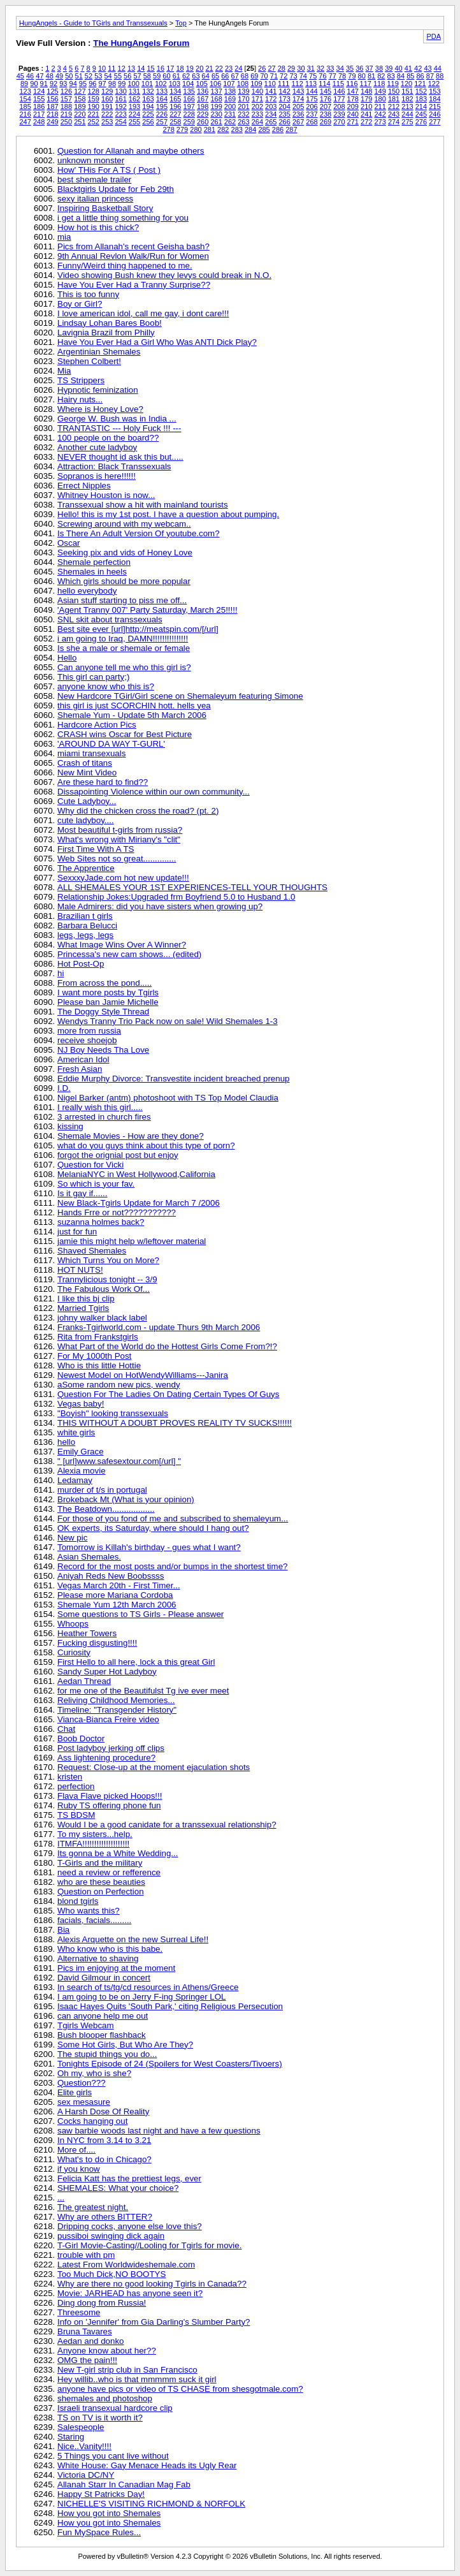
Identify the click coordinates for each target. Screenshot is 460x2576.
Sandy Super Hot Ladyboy (107, 1671)
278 (168, 129)
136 (202, 91)
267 (298, 122)
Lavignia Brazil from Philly (106, 332)
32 (320, 68)
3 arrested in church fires (104, 1117)
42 (418, 68)
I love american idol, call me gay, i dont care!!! (143, 313)
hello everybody (87, 591)
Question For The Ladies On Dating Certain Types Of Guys (168, 1394)
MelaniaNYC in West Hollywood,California (136, 1174)
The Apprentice (86, 868)
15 (151, 68)
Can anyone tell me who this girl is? (124, 667)
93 (63, 83)
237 (311, 114)
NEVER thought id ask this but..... (120, 457)
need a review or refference (109, 1872)
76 (322, 76)
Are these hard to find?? (102, 782)
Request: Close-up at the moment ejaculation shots (153, 1767)
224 (134, 114)
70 (264, 76)
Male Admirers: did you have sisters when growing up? (159, 906)
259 (189, 122)
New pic (72, 1537)
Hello (66, 657)
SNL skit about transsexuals (109, 619)
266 (285, 122)
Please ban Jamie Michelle (108, 1002)
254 (120, 122)
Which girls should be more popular (123, 581)
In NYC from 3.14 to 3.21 (104, 2140)
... (60, 2197)
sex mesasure (83, 2102)
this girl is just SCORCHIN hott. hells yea (134, 705)
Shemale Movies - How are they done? (130, 1136)
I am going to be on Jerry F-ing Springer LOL (141, 1997)
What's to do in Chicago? (104, 2159)
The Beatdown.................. (106, 1509)
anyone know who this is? (105, 686)
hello (66, 1442)
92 (53, 83)
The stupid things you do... (107, 2054)
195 (162, 106)
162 (134, 99)
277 (434, 122)
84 (401, 76)
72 (283, 76)
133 (162, 91)
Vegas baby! (80, 1404)
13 (131, 68)
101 (147, 83)
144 (311, 91)
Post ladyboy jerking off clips (110, 1748)
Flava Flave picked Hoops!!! (109, 1796)
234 (271, 114)
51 (79, 76)
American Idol (83, 1059)
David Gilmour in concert (103, 1977)
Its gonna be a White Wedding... (117, 1853)
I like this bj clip (86, 1298)
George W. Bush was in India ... (116, 418)
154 (25, 99)
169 (230, 99)
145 (325, 91)
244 (407, 114)
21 (209, 68)
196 (175, 106)
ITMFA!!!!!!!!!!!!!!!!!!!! (93, 1843)
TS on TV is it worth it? (100, 2417)
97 (102, 83)
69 (254, 76)
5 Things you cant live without (113, 2456)
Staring (70, 2436)
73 (293, 76)
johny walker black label (102, 1317)
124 (39, 91)
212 (393, 106)
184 (434, 99)
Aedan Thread (84, 1681)
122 (434, 83)
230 (216, 114)
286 (278, 129)
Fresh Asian (79, 1069)
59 (157, 76)
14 (141, 68)
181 (393, 99)
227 (175, 114)
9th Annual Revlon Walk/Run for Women (133, 256)
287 (291, 129)
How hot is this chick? (98, 227)
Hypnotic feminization (97, 390)
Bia (63, 1930)
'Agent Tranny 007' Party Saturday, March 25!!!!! (147, 610)
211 (379, 106)
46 (30, 76)
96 (92, 83)
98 (112, 83)
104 (188, 83)
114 (324, 83)
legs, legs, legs (85, 935)
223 (120, 114)
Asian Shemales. (89, 1557)
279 (182, 129)
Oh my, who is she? (94, 2073)
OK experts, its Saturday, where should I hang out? (153, 1528)
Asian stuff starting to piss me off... (122, 600)
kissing (70, 1126)
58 (147, 76)
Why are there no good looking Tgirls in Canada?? (152, 2283)
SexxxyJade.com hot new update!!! (123, 877)
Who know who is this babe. (109, 1949)
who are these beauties (101, 1882)
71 (274, 76)
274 (393, 122)
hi (60, 973)
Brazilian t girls (85, 916)
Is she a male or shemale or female (123, 648)
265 (271, 122)
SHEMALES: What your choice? (117, 2188)
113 (311, 83)
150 (393, 91)
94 (73, 83)
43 (427, 68)
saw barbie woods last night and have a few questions (159, 2130)
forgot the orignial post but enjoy (117, 1155)
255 (134, 122)
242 (379, 114)
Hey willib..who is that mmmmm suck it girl (137, 2379)
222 (107, 114)
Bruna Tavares (84, 2331)
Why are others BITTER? (104, 2216)
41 (408, 68)
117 (365, 83)
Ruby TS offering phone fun (109, 1805)
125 (52, 91)
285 (264, 129)
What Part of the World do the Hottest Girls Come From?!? (167, 1346)
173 (285, 99)
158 (79, 99)
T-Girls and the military (99, 1863)
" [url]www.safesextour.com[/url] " (119, 1461)
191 (107, 106)
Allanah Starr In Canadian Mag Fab (123, 2484)
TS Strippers (80, 380)
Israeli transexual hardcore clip (115, 2408)
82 (381, 76)
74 (303, 76)
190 (93, 106)
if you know (78, 2169)
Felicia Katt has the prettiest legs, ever (129, 2178)
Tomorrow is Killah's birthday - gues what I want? (149, 1547)
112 (297, 83)
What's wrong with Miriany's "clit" (118, 839)
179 (366, 99)
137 (216, 91)
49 (59, 76)
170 (243, 99)
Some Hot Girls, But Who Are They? (125, 2044)
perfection (76, 1786)
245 (421, 114)
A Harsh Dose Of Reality (103, 2111)
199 (216, 106)
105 (202, 83)
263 (243, 122)
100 (133, 83)
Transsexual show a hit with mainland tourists (142, 504)
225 (148, 114)
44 (438, 68)
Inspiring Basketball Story (105, 208)
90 (34, 83)
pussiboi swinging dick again (110, 2236)
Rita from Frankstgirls (97, 1337)
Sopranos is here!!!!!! (96, 476)
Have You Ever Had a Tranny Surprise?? (133, 284)
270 (339, 122)
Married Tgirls (83, 1308)
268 (311, 122)
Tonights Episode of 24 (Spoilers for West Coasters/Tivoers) (169, 2063)
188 (66, 106)
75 (313, 76)
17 (170, 68)
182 (407, 99)
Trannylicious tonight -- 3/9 (107, 1279)
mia (64, 237)
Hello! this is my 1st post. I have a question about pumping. (168, 514)
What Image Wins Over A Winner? (121, 944)
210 (366, 106)
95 (83, 83)
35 (350, 68)
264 (257, 122)
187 (52, 106)
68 (244, 76)
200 (230, 106)
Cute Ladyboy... (86, 801)
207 (325, 106)
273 (379, 122)
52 (88, 76)
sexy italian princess (95, 198)
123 (25, 91)
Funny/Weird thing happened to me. (124, 265)
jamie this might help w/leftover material (131, 1241)
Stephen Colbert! (89, 361)
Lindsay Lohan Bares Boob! (109, 323)
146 (339, 91)
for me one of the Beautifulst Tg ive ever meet (143, 1690)
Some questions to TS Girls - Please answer (140, 1614)
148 (366, 91)
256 (148, 122)
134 (175, 91)
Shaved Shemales (91, 1250)
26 (262, 68)
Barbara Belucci (87, 925)
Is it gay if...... (82, 1193)
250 (66, 122)
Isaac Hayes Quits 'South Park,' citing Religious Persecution (170, 2006)
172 (271, 99)
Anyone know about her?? (106, 2350)
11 (111, 68)
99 (122, 83)
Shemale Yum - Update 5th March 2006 (131, 715)
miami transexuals (91, 753)
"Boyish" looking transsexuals (112, 1413)
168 (216, 99)
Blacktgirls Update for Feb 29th (115, 189)
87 (430, 76)
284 (250, 129)
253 (107, 122)
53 (98, 76)
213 (407, 106)
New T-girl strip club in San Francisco (127, 2370)
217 (39, 114)
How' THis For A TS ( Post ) (109, 170)
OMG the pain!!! (87, 2360)
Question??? (81, 2083)
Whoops (73, 1623)
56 (127, 76)
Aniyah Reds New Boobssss (110, 1576)
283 (237, 129)
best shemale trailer (94, 179)
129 (107, 91)
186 (39, 106)
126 (66, 91)
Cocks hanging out (92, 2121)
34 (340, 68)
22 (219, 68)
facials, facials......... (94, 1920)
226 (162, 114)
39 (388, 68)
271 (353, 122)
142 (285, 91)
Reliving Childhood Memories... (116, 1700)
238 (325, 114)
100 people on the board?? (108, 438)
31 (311, 68)
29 (291, 68)
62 (186, 76)
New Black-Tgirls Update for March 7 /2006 (138, 1203)
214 (421, 106)
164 (162, 99)
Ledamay (74, 1480)
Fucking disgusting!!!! (97, 1643)
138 (230, 91)
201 (243, 106)
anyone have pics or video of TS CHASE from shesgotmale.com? (180, 2389)
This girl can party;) (93, 677)
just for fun (77, 1231)
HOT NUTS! (80, 1270)
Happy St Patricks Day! (101, 2494)
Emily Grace (80, 1451)
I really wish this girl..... (100, 1107)
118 (379, 83)
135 (189, 91)
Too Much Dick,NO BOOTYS (111, 2274)
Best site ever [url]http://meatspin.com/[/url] (138, 629)
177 (339, 99)
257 (162, 122)
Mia (64, 371)
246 (434, 114)
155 (39, 99)
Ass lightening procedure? (106, 1757)
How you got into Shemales (109, 2513)
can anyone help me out (102, 2016)
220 (79, 114)
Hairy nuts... (80, 399)
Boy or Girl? (79, 304)
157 (66, 99)
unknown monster (90, 160)
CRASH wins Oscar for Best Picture (124, 734)
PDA (433, 36)
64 (206, 76)
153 (434, 91)
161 (120, 99)
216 (25, 114)
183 (421, 99)
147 (353, 91)
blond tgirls (77, 1901)
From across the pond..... (104, 983)
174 (298, 99)
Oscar (68, 543)
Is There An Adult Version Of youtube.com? (138, 533)
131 (134, 91)
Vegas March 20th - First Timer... (118, 1585)
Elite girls (74, 2092)
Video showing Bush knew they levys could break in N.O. (164, 275)
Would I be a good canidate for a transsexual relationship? (167, 1824)
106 (215, 83)
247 (25, 122)
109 (256, 83)
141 (271, 91)
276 (421, 122)
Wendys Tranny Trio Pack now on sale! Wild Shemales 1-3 (167, 1021)
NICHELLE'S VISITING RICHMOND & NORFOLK (151, 2503)
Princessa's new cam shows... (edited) (129, 954)
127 (79, 91)
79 (352, 76)
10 (102, 68)
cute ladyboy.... (85, 820)
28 (281, 68)
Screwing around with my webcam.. (124, 524)
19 (190, 68)
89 (24, 83)
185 (25, 106)
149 (379, 91)
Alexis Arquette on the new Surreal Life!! (132, 1939)
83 (391, 76)
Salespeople (80, 2427)
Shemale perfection (94, 562)
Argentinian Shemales (98, 351)
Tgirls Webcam (85, 2025)
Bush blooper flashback (101, 2035)
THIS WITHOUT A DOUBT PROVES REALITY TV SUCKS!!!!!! (174, 1423)
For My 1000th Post (94, 1356)
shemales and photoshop (104, 2398)
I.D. (64, 1088)
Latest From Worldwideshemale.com (126, 2264)
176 (325, 99)
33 (330, 68)
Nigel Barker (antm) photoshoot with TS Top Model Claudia (167, 1097)
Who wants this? (88, 1910)
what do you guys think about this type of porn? (146, 1145)
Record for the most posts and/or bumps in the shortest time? (172, 1566)
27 (271, 68)
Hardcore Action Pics (96, 724)
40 (398, 68)
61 (176, 76)
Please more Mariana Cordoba (115, 1595)
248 (39, 122)
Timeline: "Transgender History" (116, 1710)
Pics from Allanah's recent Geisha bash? (133, 246)
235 (285, 114)
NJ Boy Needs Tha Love (103, 1050)
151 (407, 91)
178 (353, 99)
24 (238, 68)
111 (283, 83)
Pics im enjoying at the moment (116, 1968)
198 (202, 106)
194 (148, 106)
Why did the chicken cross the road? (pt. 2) (138, 811)
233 (257, 114)
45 (20, 76)
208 (339, 106)
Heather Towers (87, 1633)
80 (362, 76)
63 (195, 76)
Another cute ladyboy (97, 447)
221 (93, 114)
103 (174, 83)
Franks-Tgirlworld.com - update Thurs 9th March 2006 (158, 1327)
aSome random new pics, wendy (118, 1384)
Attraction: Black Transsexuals (114, 466)
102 (160, 83)
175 (311, 99)
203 (271, 106)
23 (229, 68)
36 (359, 68)
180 (379, 99)
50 (69, 76)
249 (52, 122)
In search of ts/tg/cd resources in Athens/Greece (147, 1987)
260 (202, 122)
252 (93, 122)
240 (353, 114)
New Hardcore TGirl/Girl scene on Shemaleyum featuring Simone (180, 696)
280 (195, 129)
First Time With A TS (95, 849)
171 (257, 99)
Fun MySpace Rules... (99, 2532)
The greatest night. (92, 2207)
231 (230, 114)
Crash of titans (84, 763)
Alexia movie (81, 1470)
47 (39, 76)
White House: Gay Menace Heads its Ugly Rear (147, 2465)
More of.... (76, 2150)
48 (50, 76)
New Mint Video (87, 772)
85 (410, 76)
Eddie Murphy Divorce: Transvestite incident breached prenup (173, 1078)
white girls (76, 1432)
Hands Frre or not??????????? (116, 1212)
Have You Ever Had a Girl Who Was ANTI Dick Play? (157, 342)
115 (338, 83)
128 (93, 91)
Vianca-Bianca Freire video (108, 1719)
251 (79, 122)
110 (270, 83)
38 (379, 68)
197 (189, 106)
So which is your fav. (95, 1184)
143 (298, 91)
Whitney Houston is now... (106, 495)
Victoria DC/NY (85, 2475)
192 (120, 106)
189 (79, 106)
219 (66, 114)
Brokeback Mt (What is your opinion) (125, 1499)
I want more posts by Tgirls (108, 992)
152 (421, 91)
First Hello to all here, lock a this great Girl (136, 1662)
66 (225, 76)
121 (420, 83)
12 (122, 68)
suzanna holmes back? (100, 1222)
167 (202, 99)
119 (392, 83)
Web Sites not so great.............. (116, 858)
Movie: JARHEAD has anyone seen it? (130, 2293)
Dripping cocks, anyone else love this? (129, 2226)
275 (407, 122)
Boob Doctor (80, 1738)
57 (137, 76)
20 (199, 68)
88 (439, 76)
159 (93, 99)
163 (148, 99)
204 (285, 106)
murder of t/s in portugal (102, 1490)
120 (406, 83)
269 (325, 122)
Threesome (78, 2312)
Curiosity (73, 1652)
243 (393, 114)
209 (353, 106)
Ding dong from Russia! (101, 2303)
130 (120, 91)
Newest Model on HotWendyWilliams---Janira (142, 1375)
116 (351, 83)
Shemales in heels (92, 571)
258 (175, 122)
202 (257, 106)
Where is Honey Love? (100, 409)
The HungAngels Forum (141, 43)
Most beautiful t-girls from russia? (119, 830)
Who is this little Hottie (99, 1365)
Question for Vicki (90, 1164)
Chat (66, 1729)
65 (215, 76)
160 (107, 99)
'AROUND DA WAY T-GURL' (111, 744)
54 (107, 76)
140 (257, 91)
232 (243, 114)
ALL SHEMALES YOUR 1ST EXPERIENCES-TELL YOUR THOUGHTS (192, 887)
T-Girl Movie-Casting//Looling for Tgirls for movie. (149, 2245)
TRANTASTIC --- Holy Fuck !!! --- (119, 428)
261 (216, 122)
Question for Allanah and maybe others (130, 151)
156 (52, 99)
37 (369, 68)
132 (148, 91)
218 (52, 114)
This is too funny (88, 294)
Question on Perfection (100, 1891)
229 (202, 114)
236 (298, 114)
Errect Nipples (84, 485)
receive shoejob (87, 1040)
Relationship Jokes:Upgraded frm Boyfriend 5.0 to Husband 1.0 (176, 897)
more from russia (89, 1031)
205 (298, 106)
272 (366, 122)
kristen (69, 1777)
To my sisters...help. (95, 1834)
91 (44, 83)
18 (179, 68)
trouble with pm (86, 2255)
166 (189, 99)
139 (243, 91)
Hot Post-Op (80, 964)
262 (230, 122)
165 (175, 99)
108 (242, 83)
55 (118, 76)
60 (166, 76)
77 (332, 76)
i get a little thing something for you (123, 218)
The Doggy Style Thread (103, 1011)
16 (160, 68)
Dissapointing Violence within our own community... (153, 791)
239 (339, 114)
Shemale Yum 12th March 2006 (116, 1604)
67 (235, 76)
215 (434, 106)
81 (371, 76)
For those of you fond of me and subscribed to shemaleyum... (172, 1518)
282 (223, 129)
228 (189, 114)
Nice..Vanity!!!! (84, 2446)
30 (301, 68)
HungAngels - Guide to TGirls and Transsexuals (93, 23)
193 (134, 106)
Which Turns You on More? (108, 1260)
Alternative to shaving (97, 1958)
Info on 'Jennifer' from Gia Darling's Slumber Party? (153, 2322)
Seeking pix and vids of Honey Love (124, 552)
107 (228, 83)
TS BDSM (76, 1815)
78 (342, 76)
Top (181, 23)
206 (311, 106)
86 (420, 76)
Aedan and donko (90, 2341)
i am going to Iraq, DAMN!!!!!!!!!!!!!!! (122, 638)
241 (366, 114)
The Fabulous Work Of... (103, 1289)
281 (209, 129)
